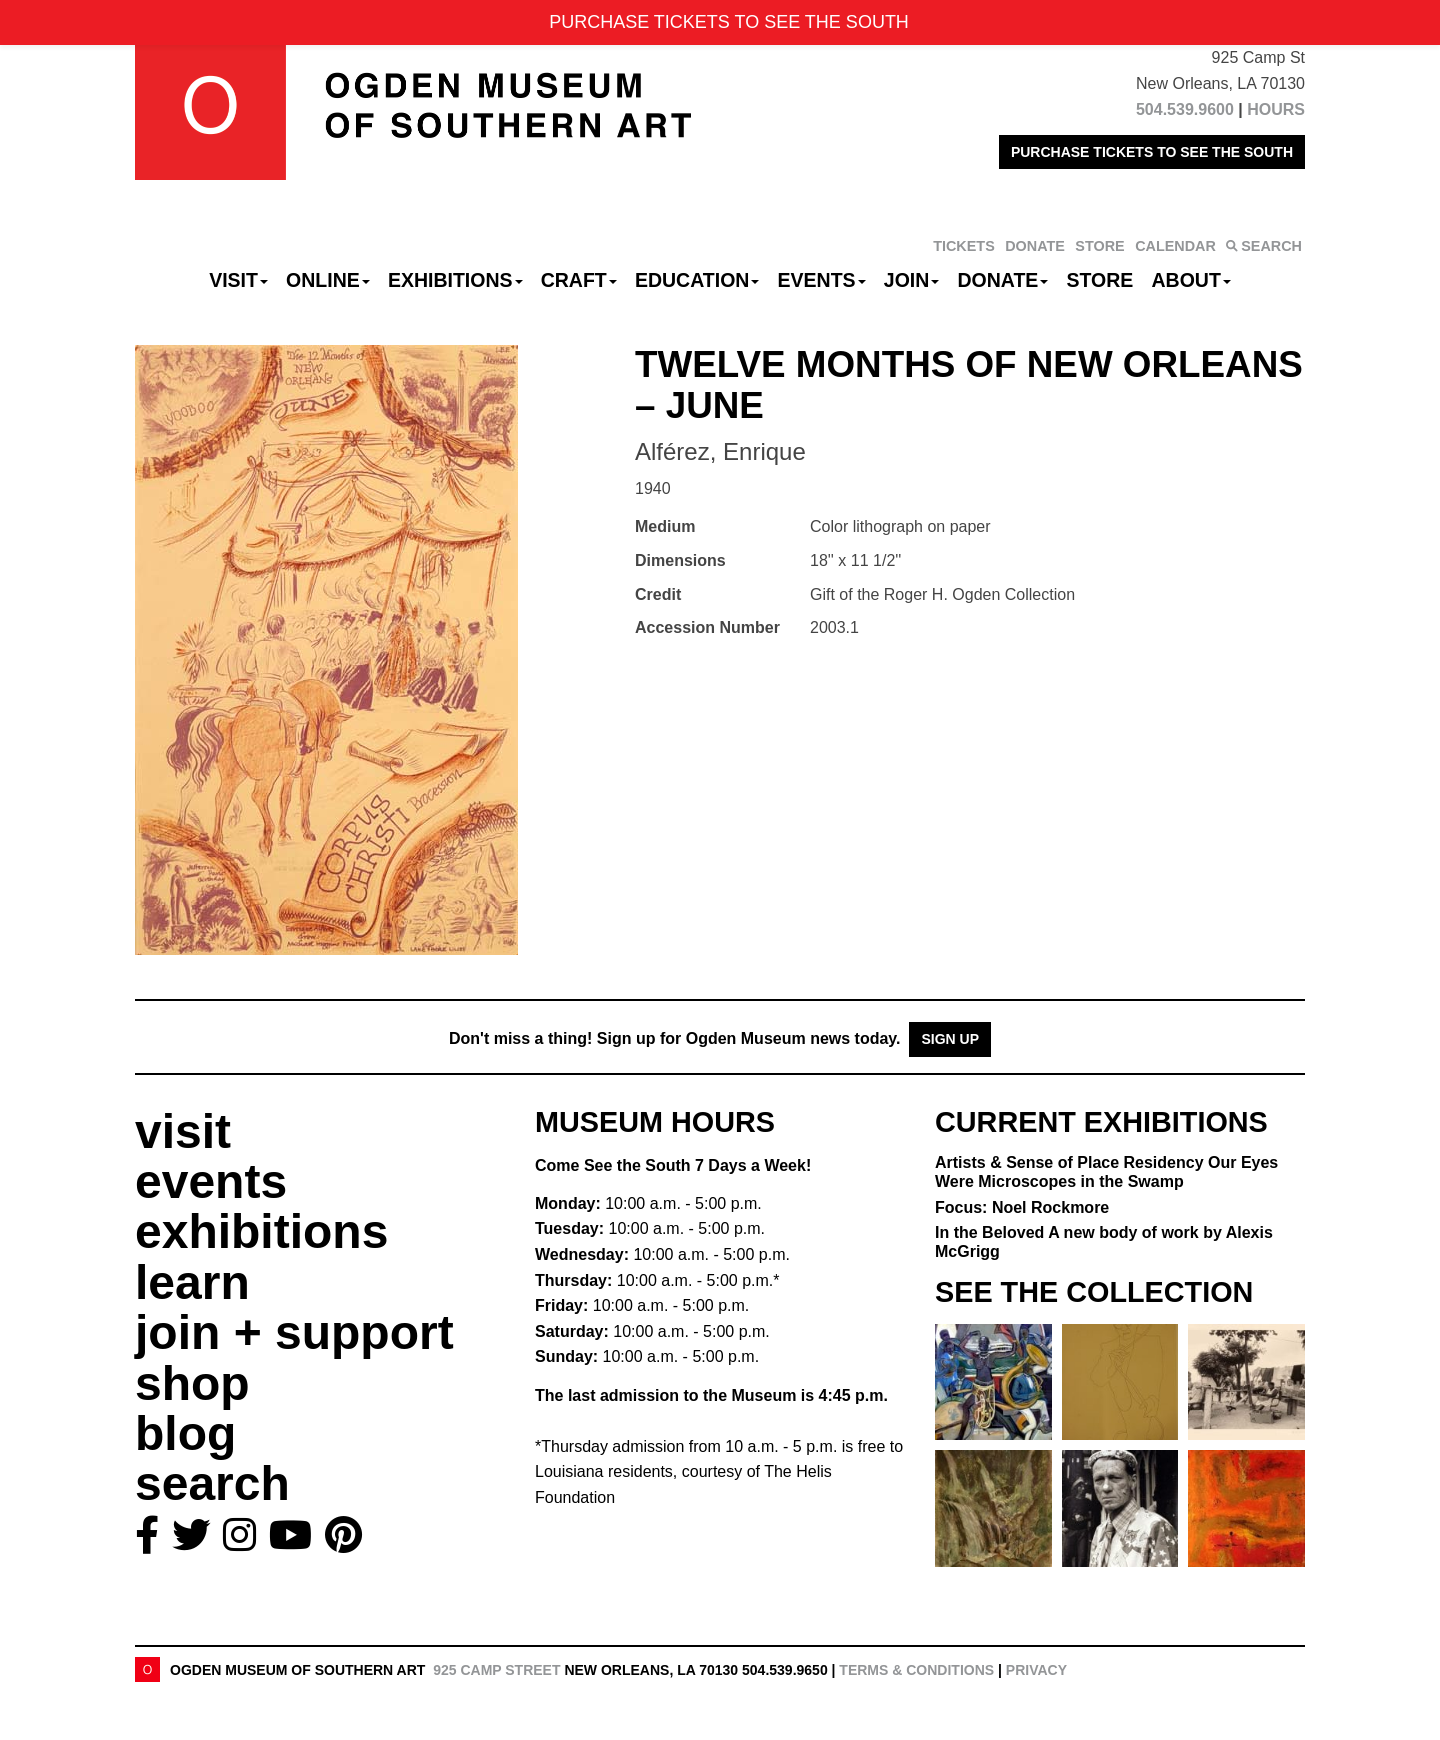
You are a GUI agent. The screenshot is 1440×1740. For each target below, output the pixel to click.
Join (912, 280)
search (212, 1483)
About (1191, 280)
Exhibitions (455, 280)
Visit (238, 280)
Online (328, 280)
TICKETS (964, 246)
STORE (1099, 246)
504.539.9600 (1185, 109)
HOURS (1276, 109)
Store (1100, 280)
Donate (1002, 280)
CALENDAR (1175, 246)
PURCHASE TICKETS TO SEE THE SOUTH (1152, 152)
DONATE (1035, 246)
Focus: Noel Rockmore (1022, 1207)
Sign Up (950, 1039)
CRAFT (579, 280)
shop (192, 1383)
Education (697, 280)
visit (183, 1131)
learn (192, 1282)
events (211, 1181)
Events (822, 280)
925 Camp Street (496, 1670)
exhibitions (261, 1231)
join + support (294, 1332)
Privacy (1036, 1670)
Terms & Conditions (916, 1670)
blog (185, 1433)
